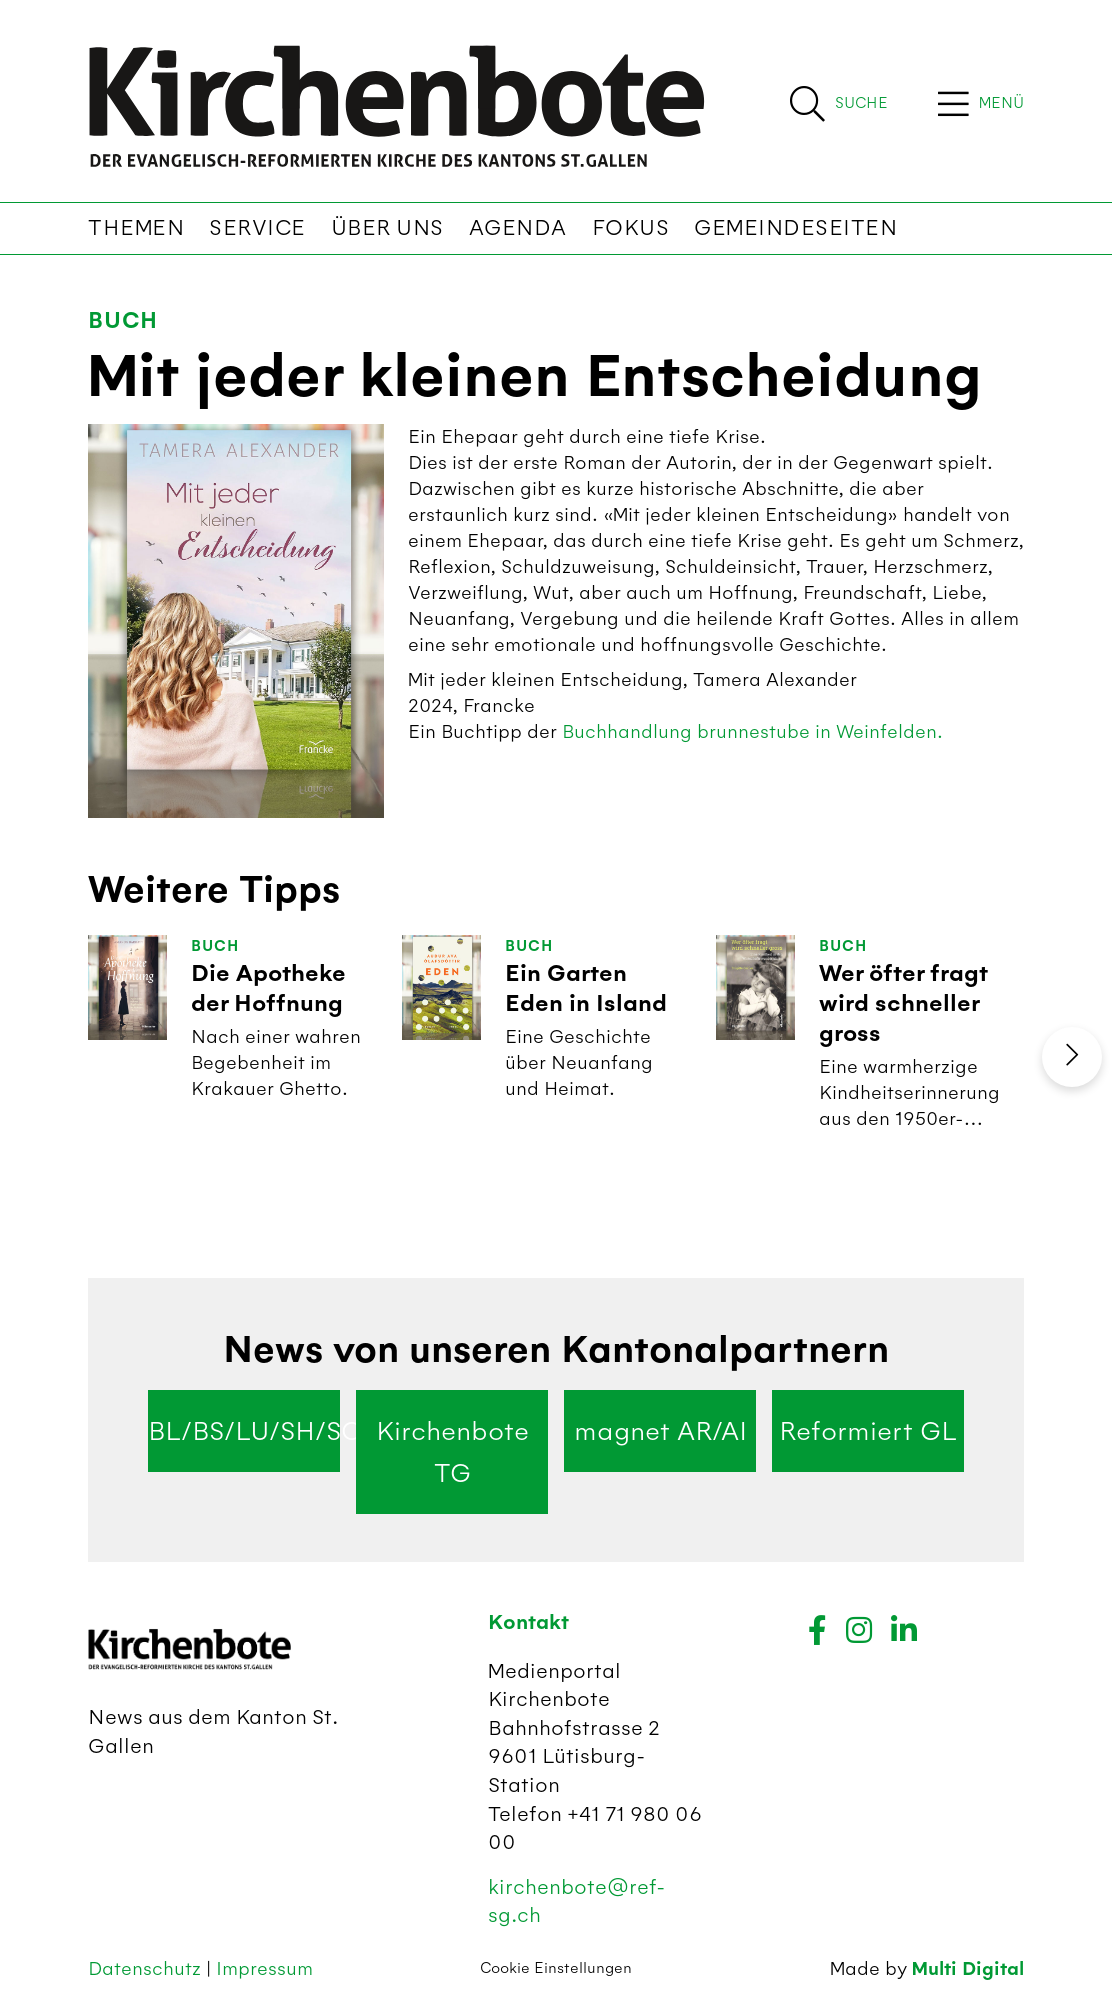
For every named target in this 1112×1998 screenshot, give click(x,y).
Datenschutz (147, 1968)
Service (257, 228)
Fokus (631, 228)
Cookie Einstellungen (556, 1968)
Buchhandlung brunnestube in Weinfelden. (752, 731)
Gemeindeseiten (795, 228)
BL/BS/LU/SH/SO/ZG (244, 1431)
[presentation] (1072, 1057)
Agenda (518, 228)
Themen (136, 228)
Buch (123, 320)
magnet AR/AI (660, 1431)
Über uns (387, 228)
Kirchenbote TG (452, 1452)
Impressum (264, 1968)
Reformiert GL (868, 1431)
